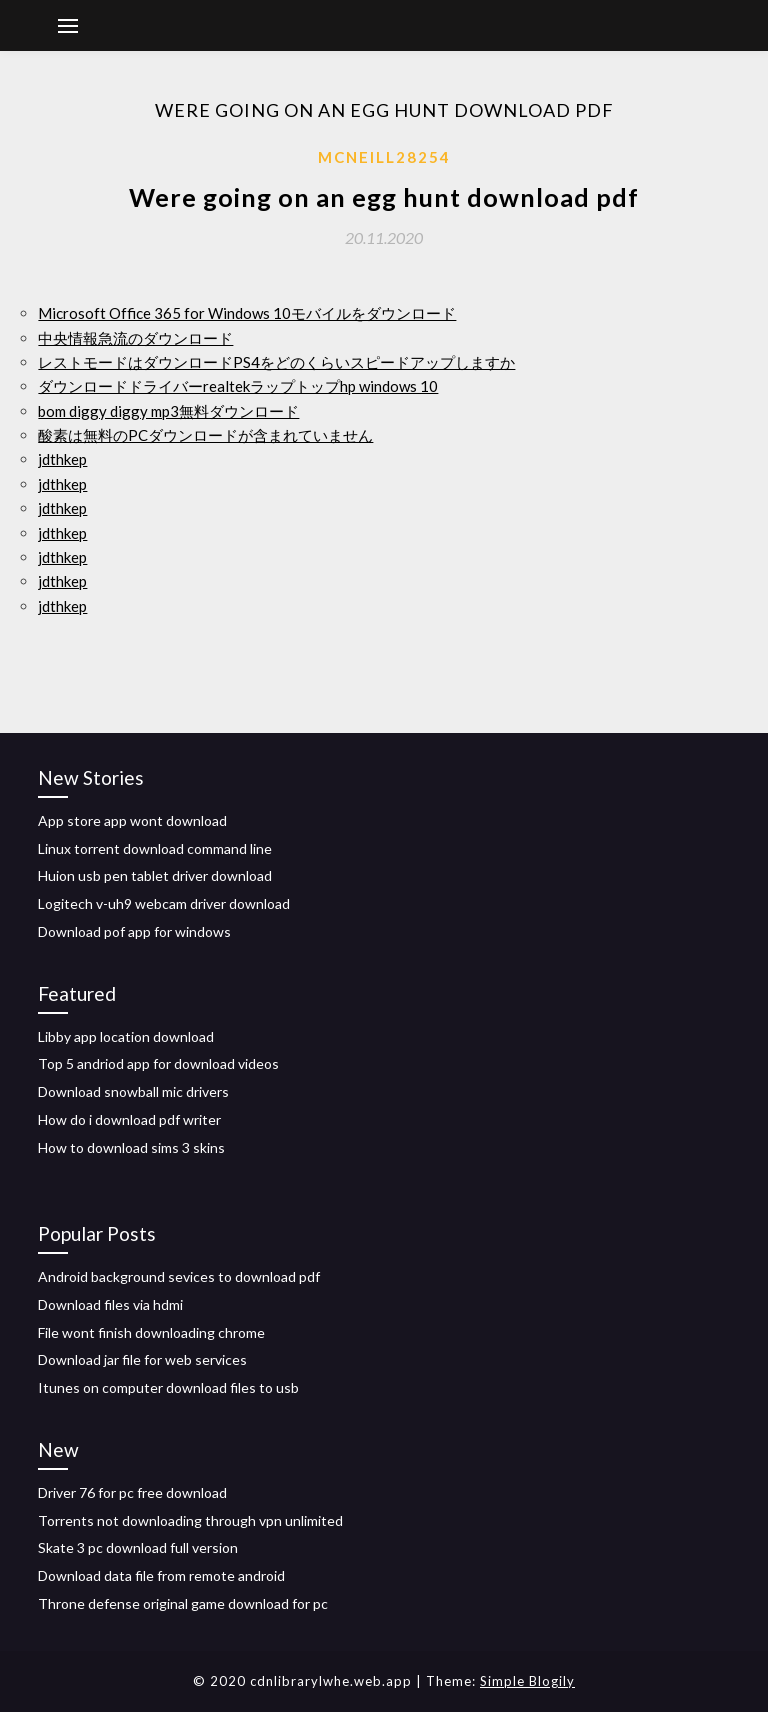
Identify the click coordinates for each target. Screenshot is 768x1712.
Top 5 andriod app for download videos (158, 1063)
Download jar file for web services (142, 1359)
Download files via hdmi (110, 1304)
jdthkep (62, 459)
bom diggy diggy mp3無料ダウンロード (168, 411)
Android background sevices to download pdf (179, 1276)
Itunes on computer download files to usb (168, 1387)
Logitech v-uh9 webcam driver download (164, 903)
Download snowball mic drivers (133, 1091)
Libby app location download (126, 1036)
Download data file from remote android (161, 1575)
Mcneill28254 (384, 157)
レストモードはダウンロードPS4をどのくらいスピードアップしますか (276, 362)
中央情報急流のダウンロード (135, 338)
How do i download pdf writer (129, 1119)
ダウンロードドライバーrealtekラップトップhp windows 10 (238, 386)
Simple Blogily (527, 1681)
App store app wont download (132, 820)
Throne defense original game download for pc (183, 1603)
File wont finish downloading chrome (151, 1332)
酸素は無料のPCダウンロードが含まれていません (205, 435)
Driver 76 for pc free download (132, 1492)
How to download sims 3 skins (131, 1147)
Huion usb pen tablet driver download (155, 875)
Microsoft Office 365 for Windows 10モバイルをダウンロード (247, 313)
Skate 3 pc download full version (138, 1547)
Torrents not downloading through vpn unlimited (190, 1520)
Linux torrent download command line (155, 848)
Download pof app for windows (134, 931)
